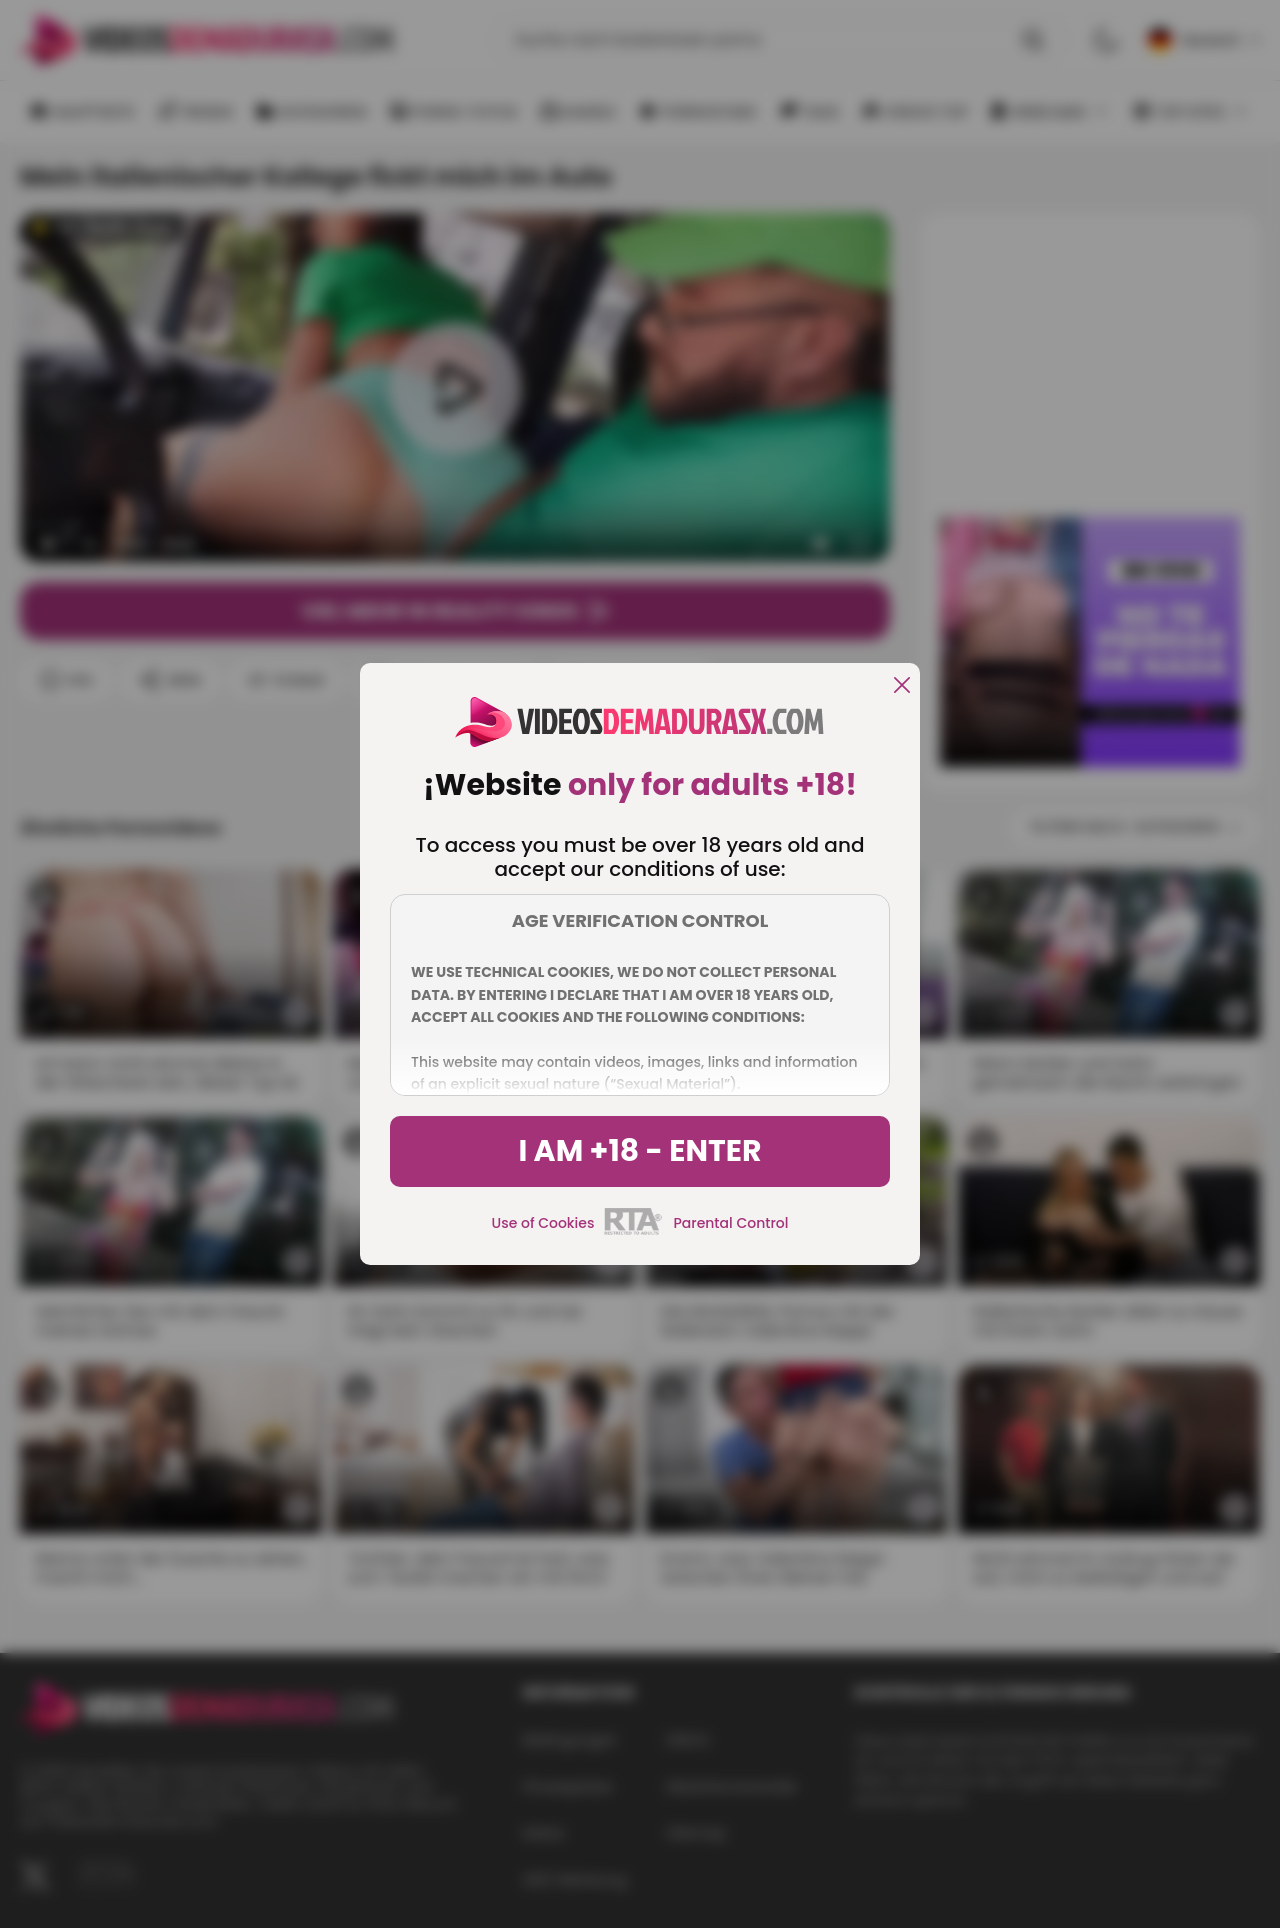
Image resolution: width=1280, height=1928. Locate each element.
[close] (902, 686)
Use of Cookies (543, 1223)
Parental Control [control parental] (730, 1223)
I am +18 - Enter (639, 1151)
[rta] (633, 1232)
